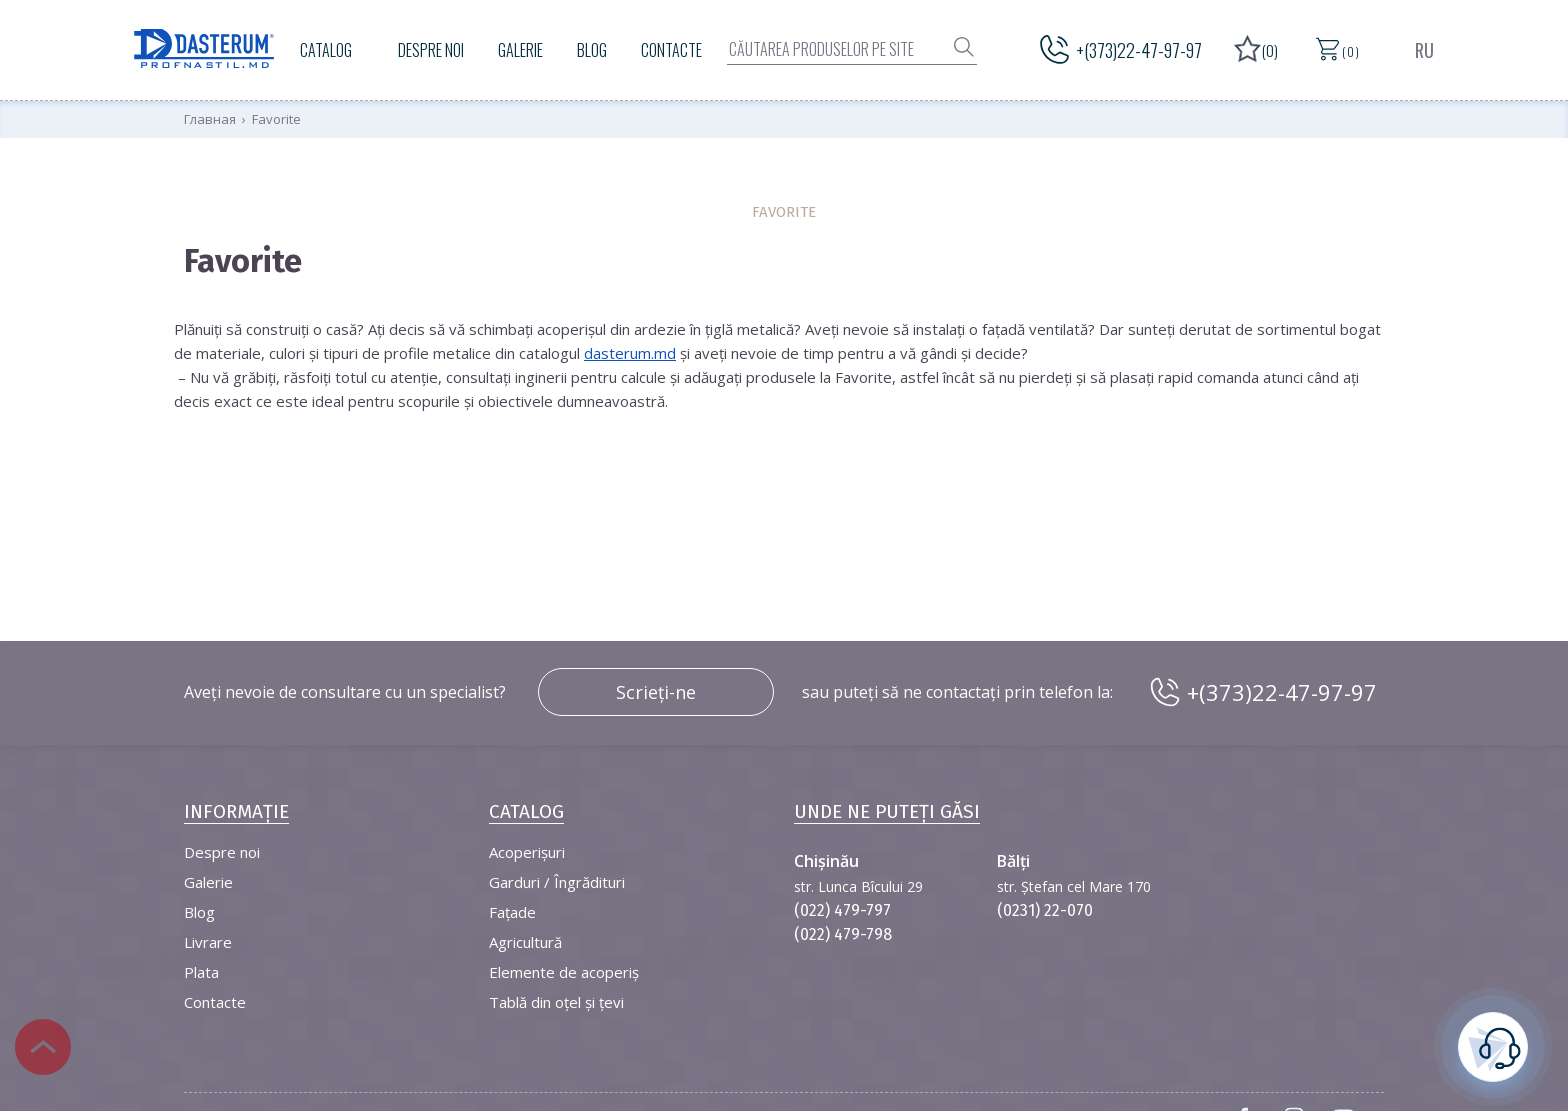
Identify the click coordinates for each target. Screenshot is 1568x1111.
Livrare (208, 942)
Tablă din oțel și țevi (556, 1002)
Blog (592, 50)
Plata (201, 972)
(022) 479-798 (843, 934)
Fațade (512, 912)
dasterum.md (630, 353)
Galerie (520, 50)
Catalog (326, 50)
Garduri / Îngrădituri (557, 882)
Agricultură (525, 942)
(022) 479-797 (842, 910)
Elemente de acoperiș (564, 972)
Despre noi (431, 50)
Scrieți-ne (656, 692)
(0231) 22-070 (1045, 910)
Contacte (671, 50)
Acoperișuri (527, 852)
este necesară (1493, 1044)
